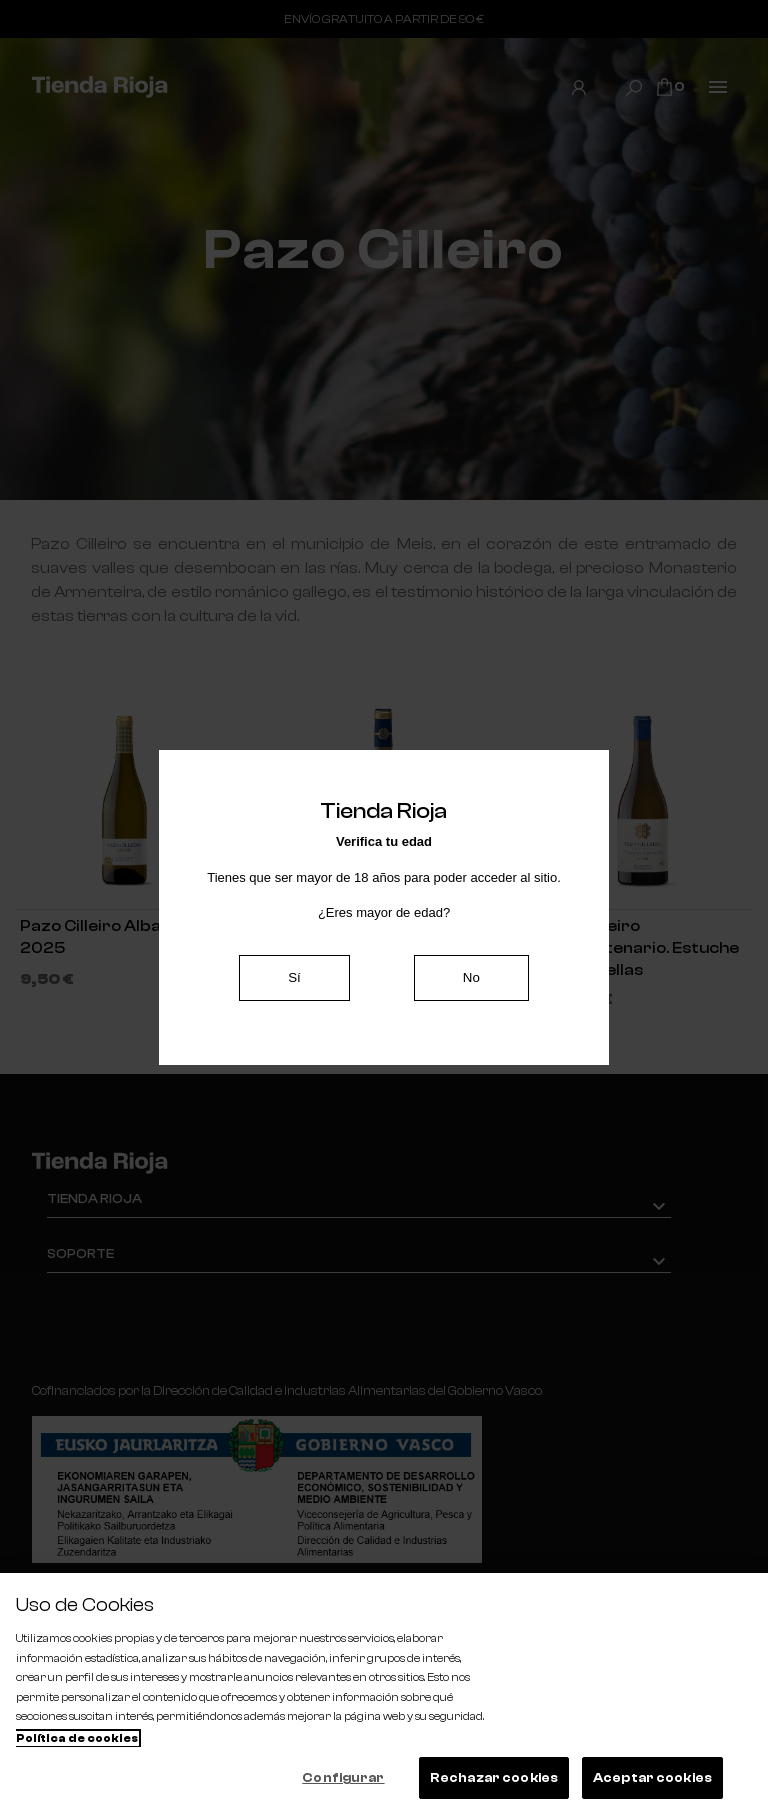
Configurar (343, 1777)
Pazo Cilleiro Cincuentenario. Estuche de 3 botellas (639, 947)
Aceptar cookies (652, 1777)
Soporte (80, 1252)
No (471, 977)
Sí (295, 977)
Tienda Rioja (94, 1198)
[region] (384, 1694)
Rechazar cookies (494, 1777)
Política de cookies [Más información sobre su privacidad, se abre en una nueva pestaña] (77, 1738)
